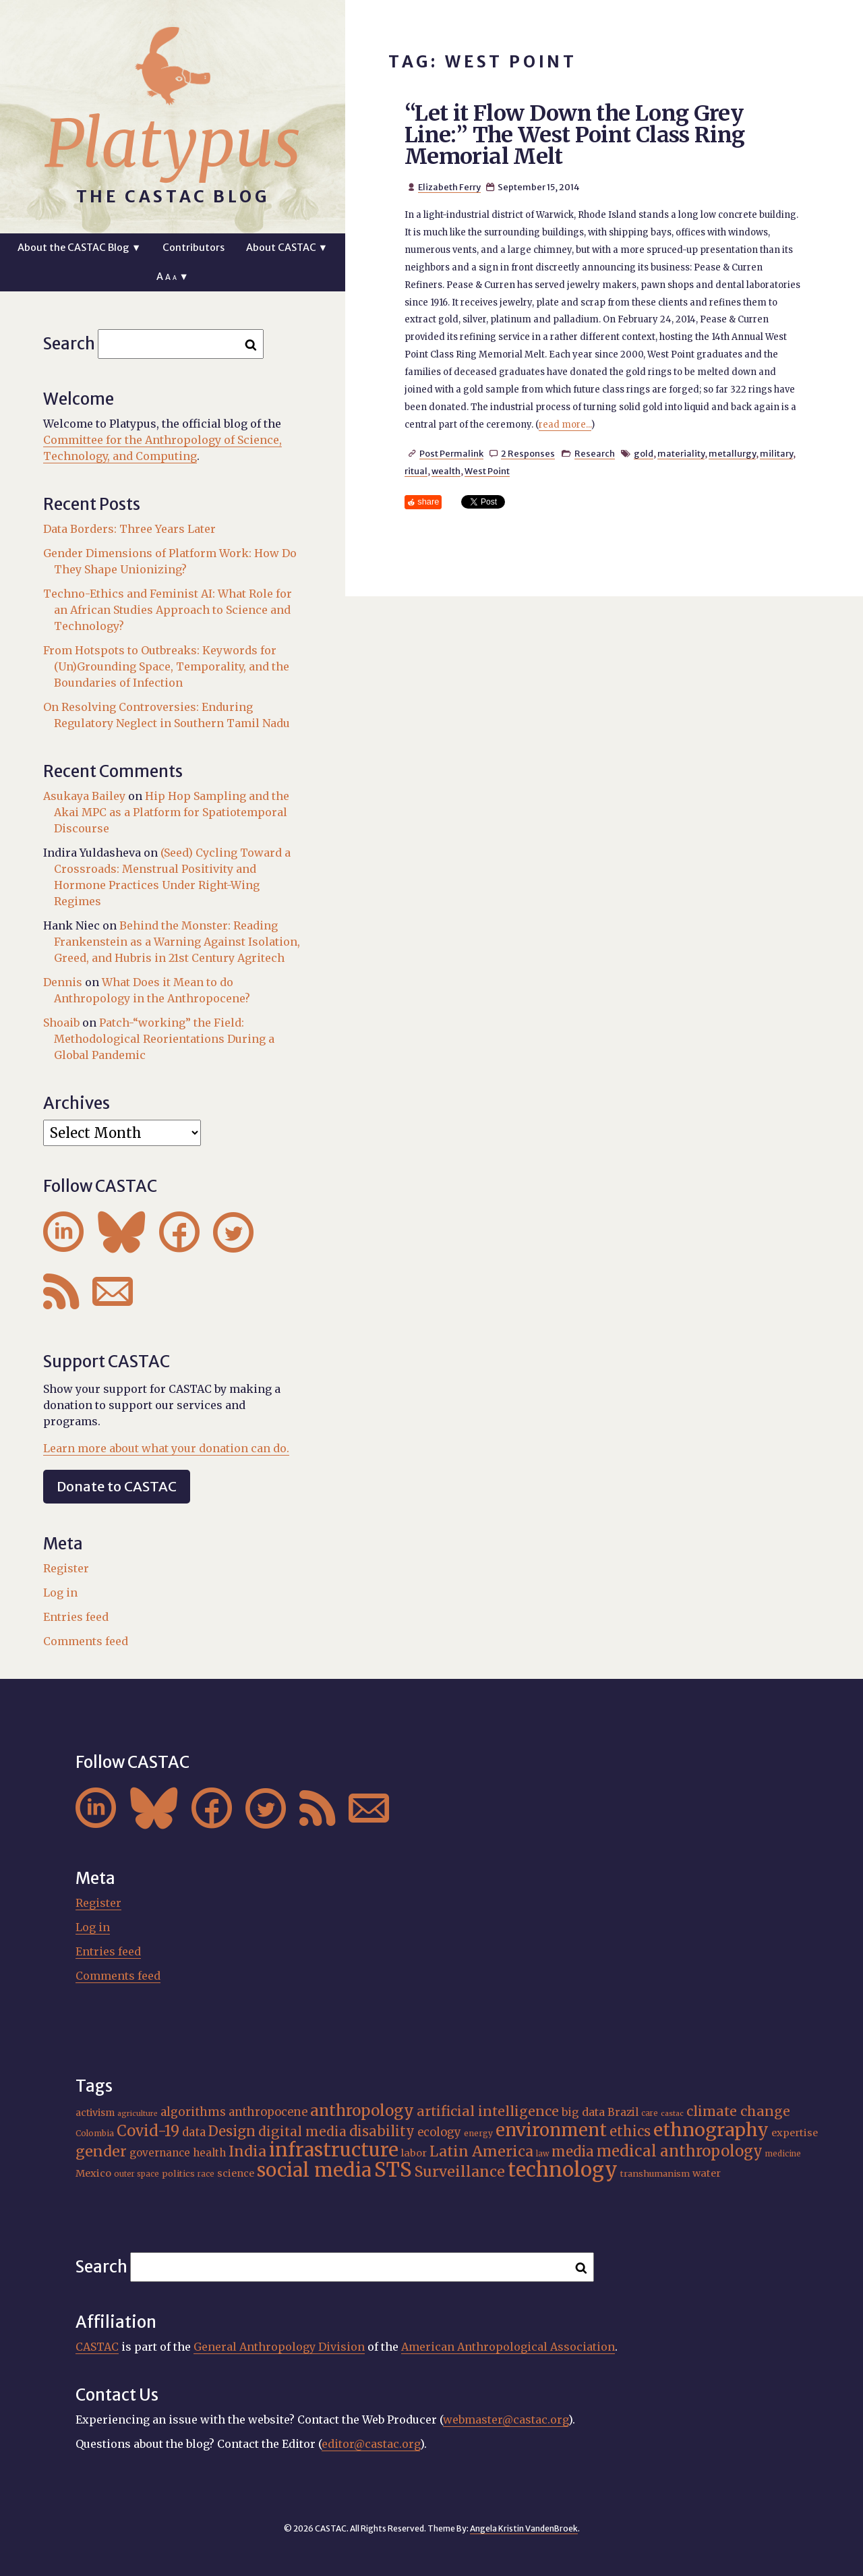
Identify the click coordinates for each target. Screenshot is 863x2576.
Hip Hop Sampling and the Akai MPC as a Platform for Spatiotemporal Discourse (171, 812)
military (776, 453)
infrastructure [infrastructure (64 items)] (333, 2150)
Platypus (172, 143)
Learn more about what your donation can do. (166, 1448)
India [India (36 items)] (247, 2151)
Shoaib (61, 1022)
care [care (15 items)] (649, 2113)
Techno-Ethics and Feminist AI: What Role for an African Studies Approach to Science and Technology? (167, 610)
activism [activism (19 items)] (95, 2113)
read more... (565, 424)
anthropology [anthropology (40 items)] (362, 2110)
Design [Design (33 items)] (232, 2131)
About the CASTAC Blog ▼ (79, 247)
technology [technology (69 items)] (563, 2169)
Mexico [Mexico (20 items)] (93, 2173)
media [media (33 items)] (573, 2151)
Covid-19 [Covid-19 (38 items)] (148, 2130)
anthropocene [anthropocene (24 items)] (268, 2112)
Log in (60, 1592)
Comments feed (85, 1641)
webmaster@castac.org (505, 2419)
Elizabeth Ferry (449, 186)
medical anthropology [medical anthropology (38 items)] (680, 2151)
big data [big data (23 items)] (583, 2112)
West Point (487, 470)
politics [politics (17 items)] (178, 2173)
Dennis (62, 982)
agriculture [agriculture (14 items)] (137, 2113)
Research (594, 453)
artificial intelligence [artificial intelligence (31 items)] (488, 2111)
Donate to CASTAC (117, 1486)
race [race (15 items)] (206, 2174)
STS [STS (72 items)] (393, 2169)
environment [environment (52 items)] (551, 2130)
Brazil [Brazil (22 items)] (622, 2112)
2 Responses (528, 453)
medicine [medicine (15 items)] (783, 2153)
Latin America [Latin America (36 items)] (481, 2151)
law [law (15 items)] (542, 2153)
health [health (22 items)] (209, 2152)
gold (643, 453)
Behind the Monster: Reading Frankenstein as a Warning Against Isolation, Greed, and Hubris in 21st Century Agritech (177, 942)
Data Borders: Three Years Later (129, 529)
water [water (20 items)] (706, 2173)
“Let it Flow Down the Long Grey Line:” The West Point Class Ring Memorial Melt (575, 135)
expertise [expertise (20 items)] (794, 2133)
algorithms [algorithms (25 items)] (193, 2112)
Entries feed (76, 1617)
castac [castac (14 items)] (672, 2113)
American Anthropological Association (508, 2346)
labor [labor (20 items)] (414, 2153)
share (428, 501)
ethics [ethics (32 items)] (630, 2131)
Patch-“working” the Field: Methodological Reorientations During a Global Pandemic (164, 1039)
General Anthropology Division (279, 2346)
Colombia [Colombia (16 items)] (95, 2133)
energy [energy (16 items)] (478, 2133)
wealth (446, 470)
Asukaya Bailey (84, 796)
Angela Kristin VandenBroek (524, 2528)
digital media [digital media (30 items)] (302, 2131)
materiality (681, 453)
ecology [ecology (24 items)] (439, 2132)
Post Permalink (451, 453)
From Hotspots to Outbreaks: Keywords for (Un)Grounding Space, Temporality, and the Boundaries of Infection (166, 666)
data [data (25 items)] (194, 2132)
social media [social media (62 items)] (314, 2170)
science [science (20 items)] (235, 2173)
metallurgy (732, 453)
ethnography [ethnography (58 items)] (711, 2130)
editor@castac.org (371, 2444)
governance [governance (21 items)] (159, 2152)
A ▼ (172, 276)
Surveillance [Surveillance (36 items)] (460, 2172)
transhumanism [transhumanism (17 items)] (655, 2173)
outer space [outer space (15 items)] (136, 2174)
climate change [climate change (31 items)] (738, 2111)
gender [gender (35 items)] (101, 2151)
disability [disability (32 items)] (382, 2131)
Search (69, 343)
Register (66, 1568)
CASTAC (97, 2346)
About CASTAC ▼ (287, 247)
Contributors (193, 247)
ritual (416, 470)
